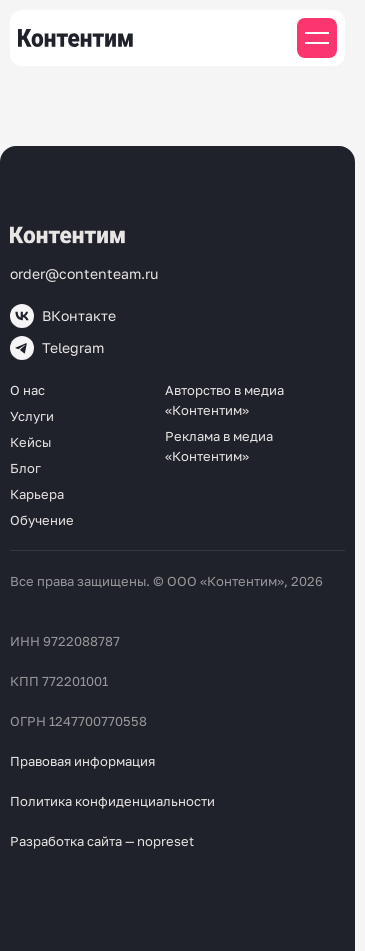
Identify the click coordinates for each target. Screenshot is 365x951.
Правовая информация (82, 761)
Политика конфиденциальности (112, 801)
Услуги (32, 416)
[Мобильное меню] (317, 38)
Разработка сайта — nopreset (102, 841)
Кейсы (30, 442)
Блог (25, 468)
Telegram (57, 348)
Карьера (37, 494)
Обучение (42, 520)
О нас (27, 390)
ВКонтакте (63, 316)
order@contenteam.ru (84, 273)
